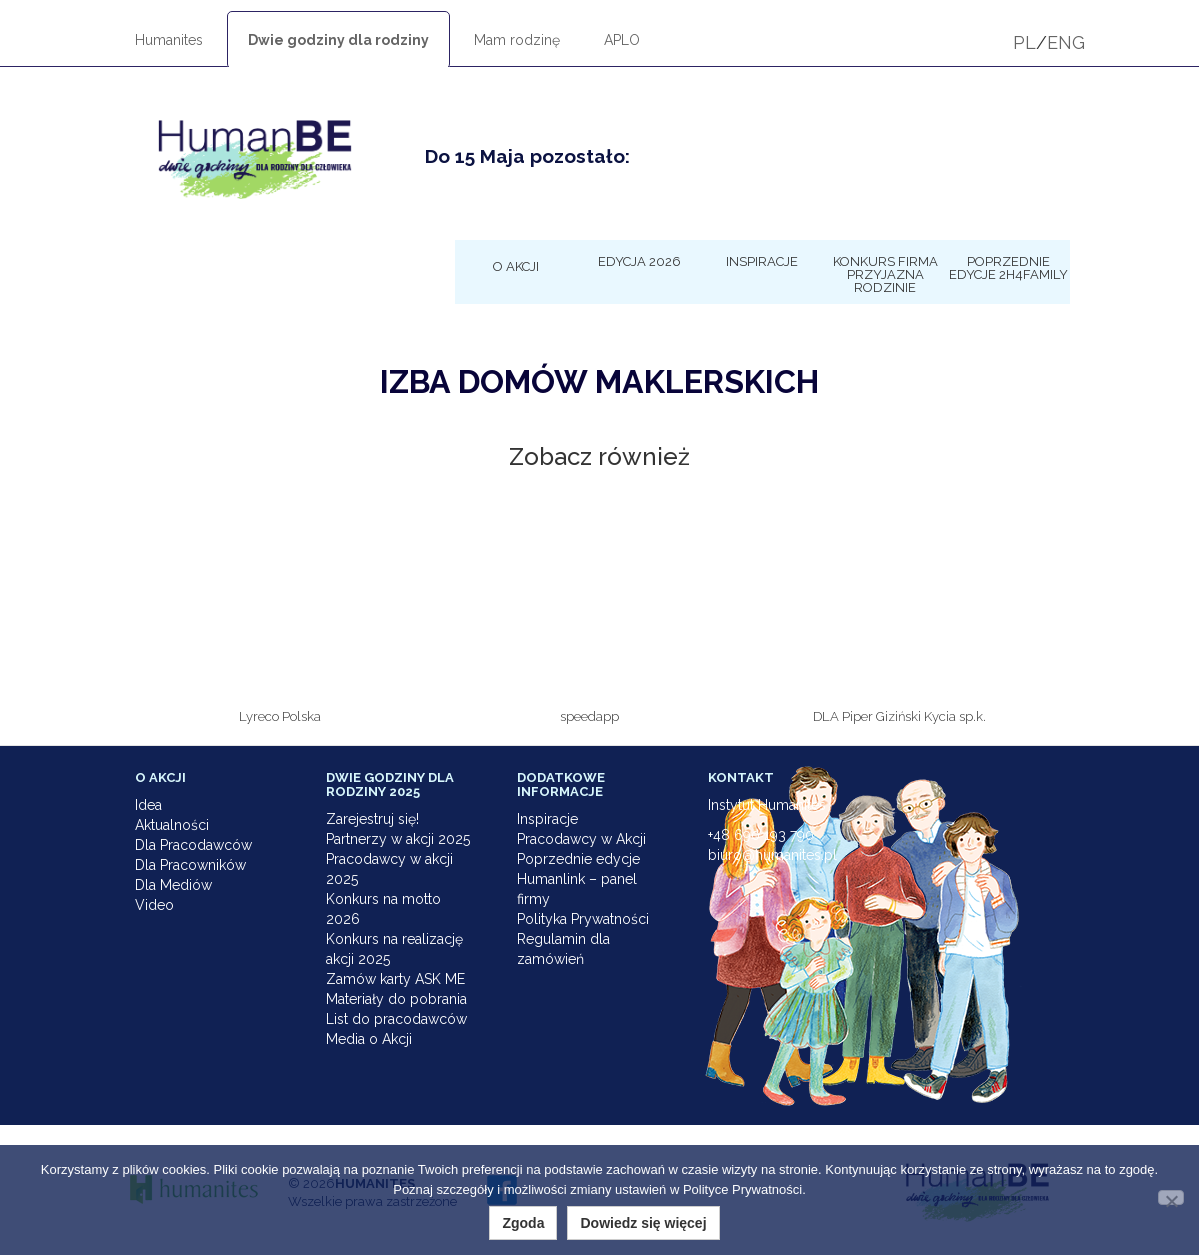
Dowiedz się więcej (643, 1223)
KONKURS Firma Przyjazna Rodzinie (885, 274)
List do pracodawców (396, 1019)
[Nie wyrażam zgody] (1171, 1197)
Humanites (169, 40)
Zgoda (523, 1223)
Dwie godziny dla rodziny (338, 40)
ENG (1066, 42)
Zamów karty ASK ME (395, 979)
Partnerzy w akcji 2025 (398, 839)
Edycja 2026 (639, 261)
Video (154, 905)
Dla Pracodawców (193, 845)
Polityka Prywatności (583, 919)
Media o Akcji (369, 1039)
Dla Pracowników (190, 865)
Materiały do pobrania (396, 999)
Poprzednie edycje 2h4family (1008, 267)
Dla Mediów (173, 885)
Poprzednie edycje (578, 859)
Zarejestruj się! (372, 819)
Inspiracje (762, 261)
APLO (622, 40)
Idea (148, 805)
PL (1024, 42)
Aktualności (172, 825)
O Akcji (516, 266)
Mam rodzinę (517, 40)
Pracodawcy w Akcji (581, 839)
